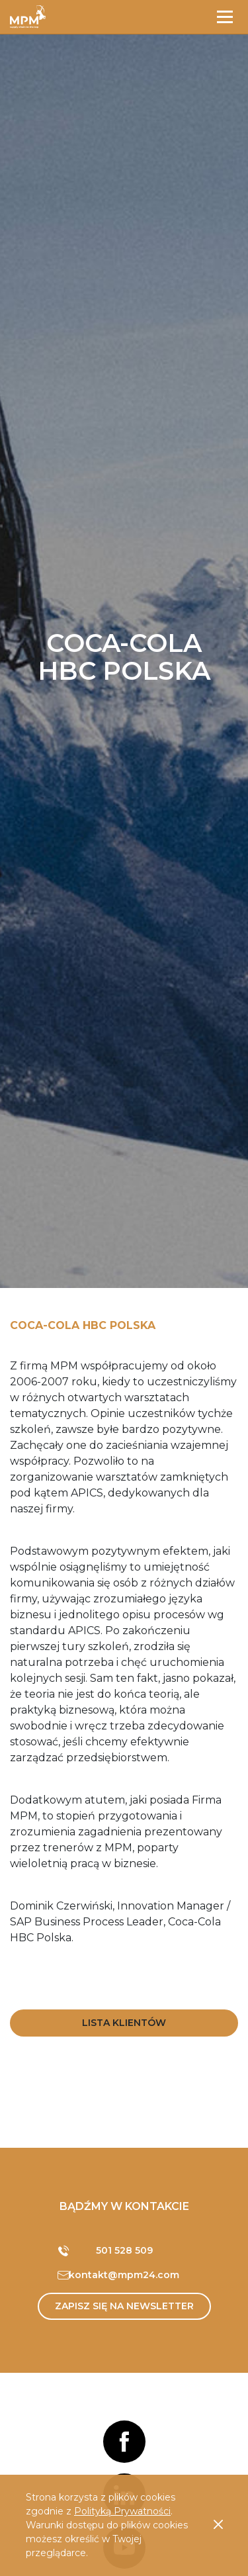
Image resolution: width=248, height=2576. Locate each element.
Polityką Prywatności (122, 2511)
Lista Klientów (124, 2023)
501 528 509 (124, 2250)
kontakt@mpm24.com (124, 2275)
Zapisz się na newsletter (124, 2306)
